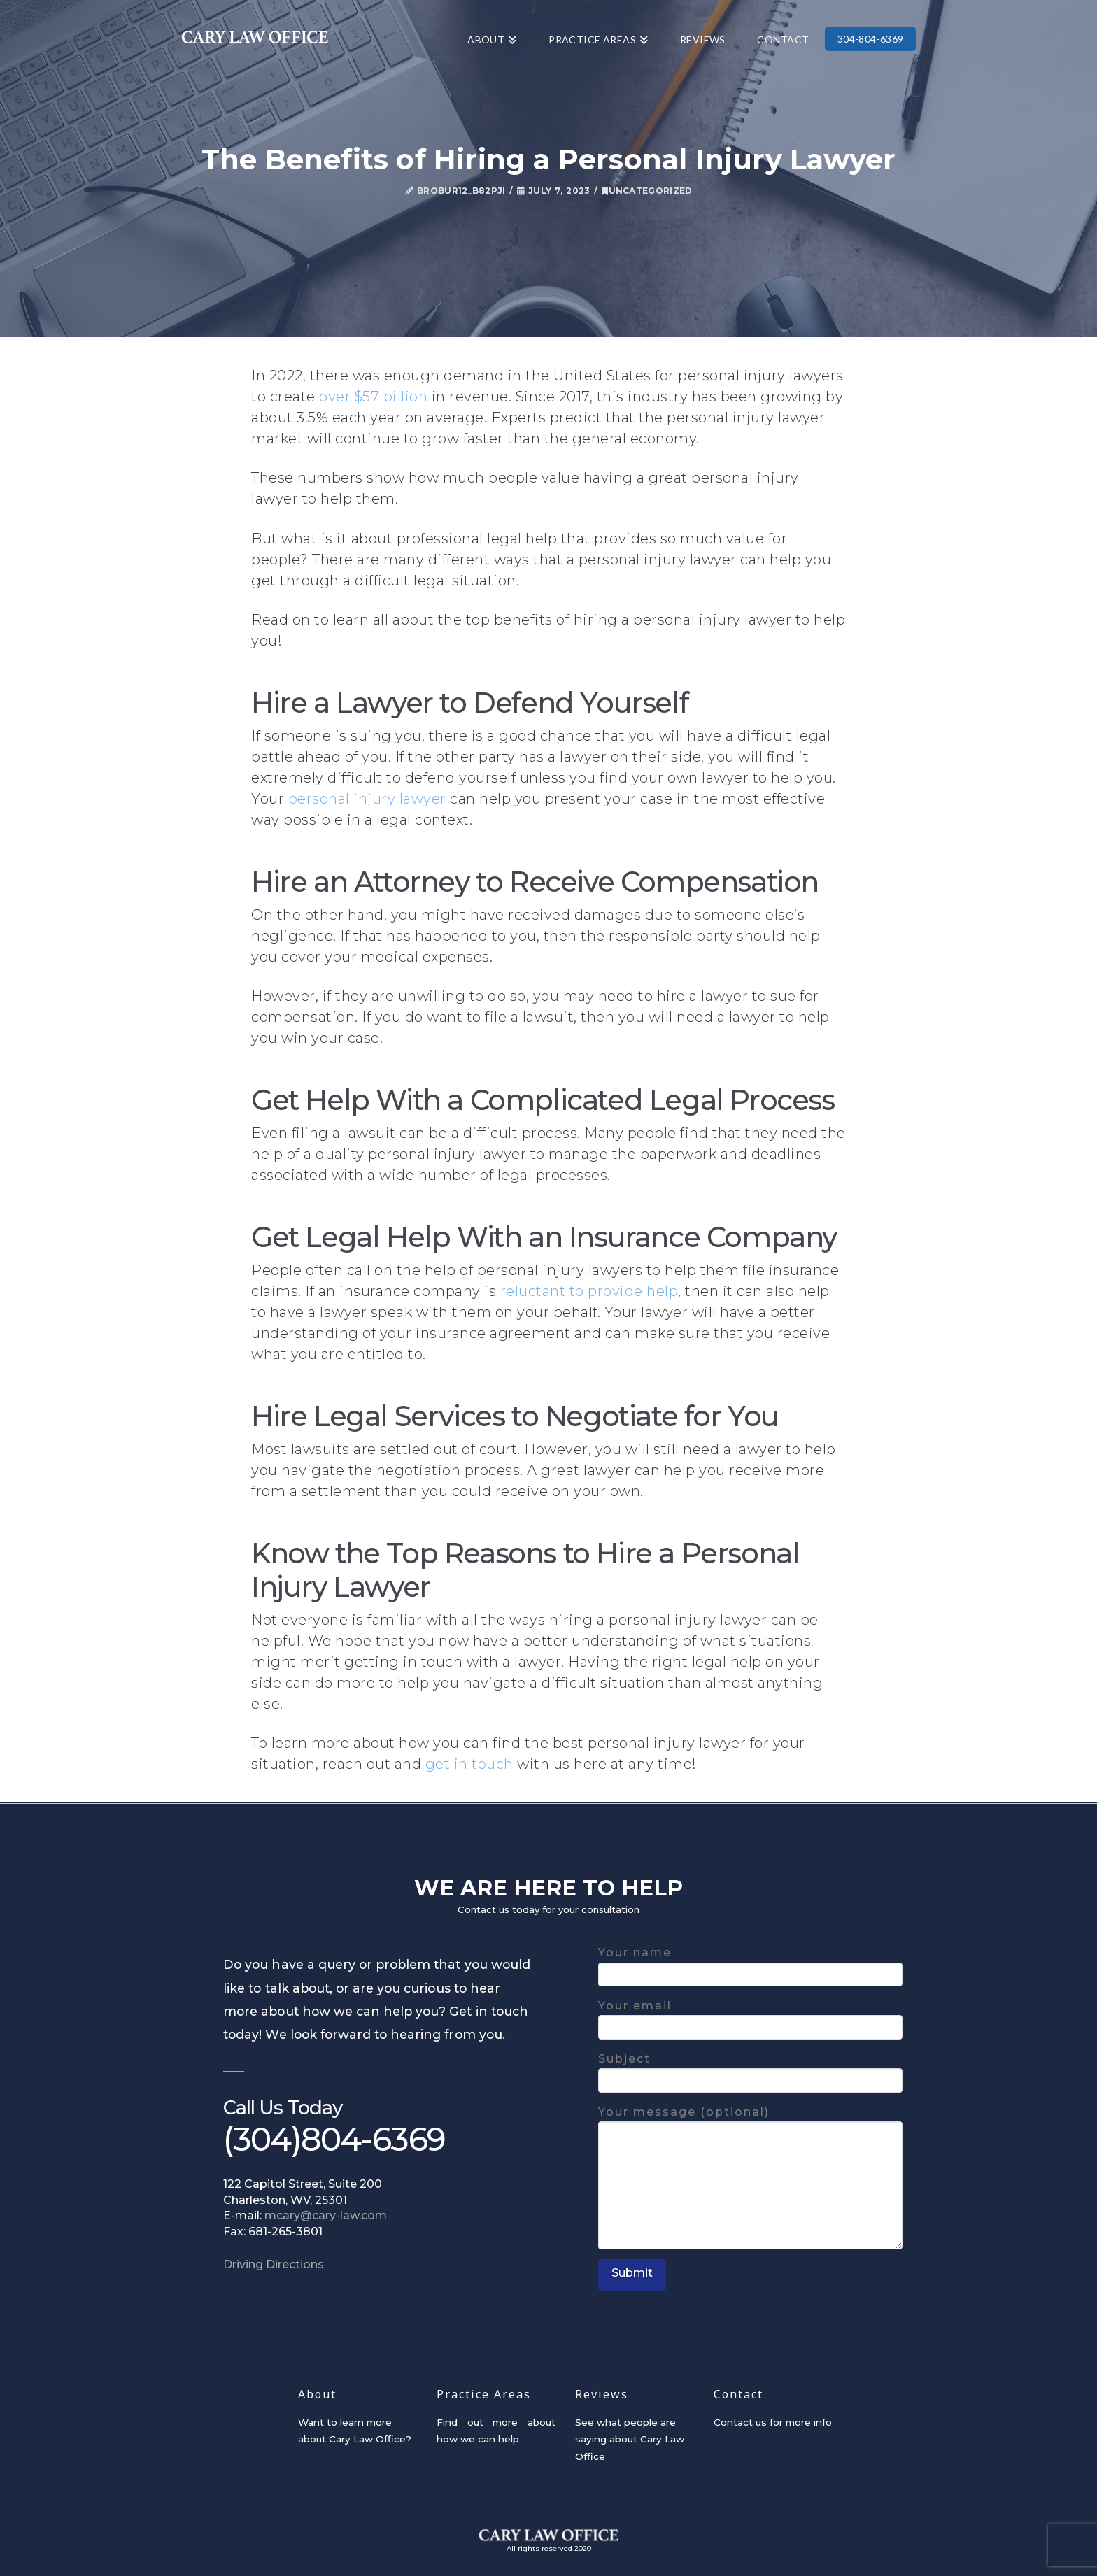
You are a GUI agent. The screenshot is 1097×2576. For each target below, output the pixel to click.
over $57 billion (373, 396)
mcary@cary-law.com (325, 2215)
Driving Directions (273, 2264)
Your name (750, 1964)
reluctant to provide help (589, 1291)
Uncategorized (647, 190)
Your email (750, 2017)
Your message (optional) (750, 2121)
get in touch (469, 1764)
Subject (750, 2070)
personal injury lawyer (367, 798)
